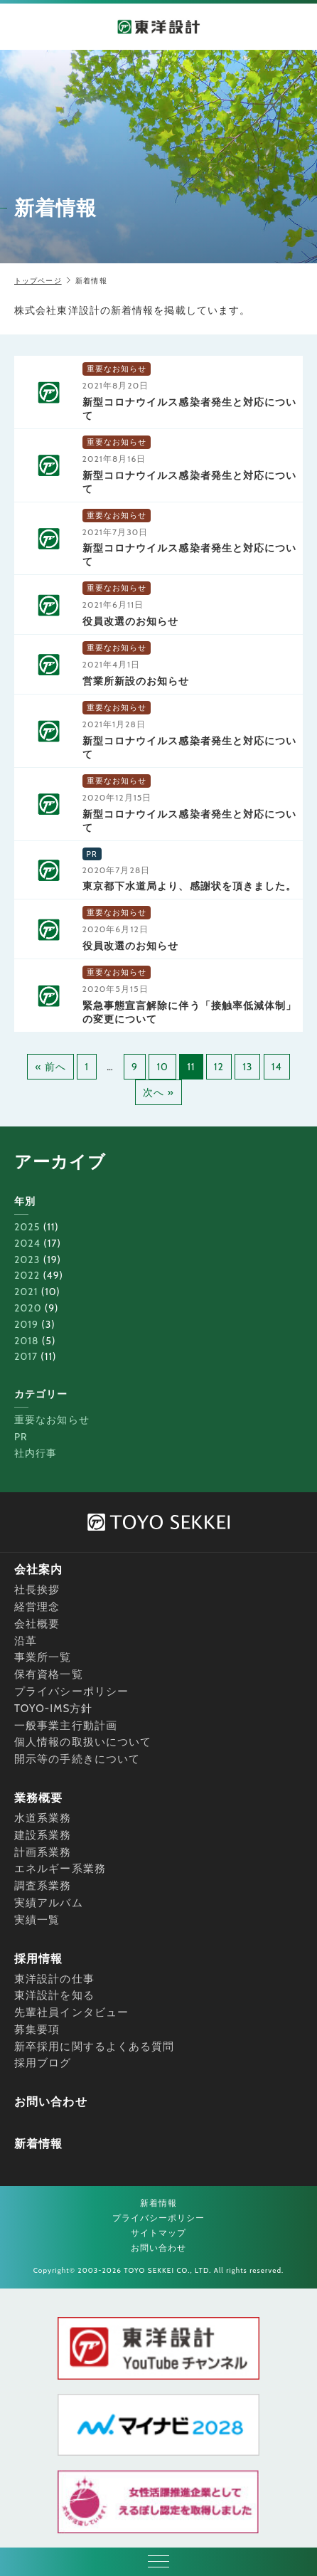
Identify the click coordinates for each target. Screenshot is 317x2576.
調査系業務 (43, 1885)
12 (219, 1066)
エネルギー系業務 (60, 1868)
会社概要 (37, 1623)
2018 (26, 1340)
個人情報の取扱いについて (82, 1742)
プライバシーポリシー (71, 1691)
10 (162, 1066)
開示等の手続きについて (77, 1759)
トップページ (38, 280)
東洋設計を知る (54, 1995)
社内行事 (35, 1453)
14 (277, 1066)
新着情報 (38, 2143)
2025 (27, 1226)
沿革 (25, 1641)
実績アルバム (48, 1902)
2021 (26, 1291)
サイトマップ (159, 2232)
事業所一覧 (43, 1657)
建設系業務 (43, 1835)
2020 (28, 1308)
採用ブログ (43, 2063)
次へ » (158, 1092)
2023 (27, 1259)
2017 (26, 1356)
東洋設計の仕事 (54, 1979)
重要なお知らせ (52, 1419)
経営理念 (37, 1606)
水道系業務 (43, 1818)
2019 (26, 1324)
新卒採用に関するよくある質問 (94, 2046)
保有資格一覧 (48, 1674)
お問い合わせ (50, 2101)
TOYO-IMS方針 (53, 1708)
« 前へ (50, 1066)
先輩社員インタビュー (71, 2012)
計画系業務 (43, 1852)
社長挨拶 (37, 1589)
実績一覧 (37, 1919)
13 (247, 1066)
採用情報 (38, 1958)
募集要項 (37, 2029)
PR (21, 1436)
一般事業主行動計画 (65, 1725)
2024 (27, 1243)
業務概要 (38, 1798)
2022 (27, 1275)
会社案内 (38, 1569)
